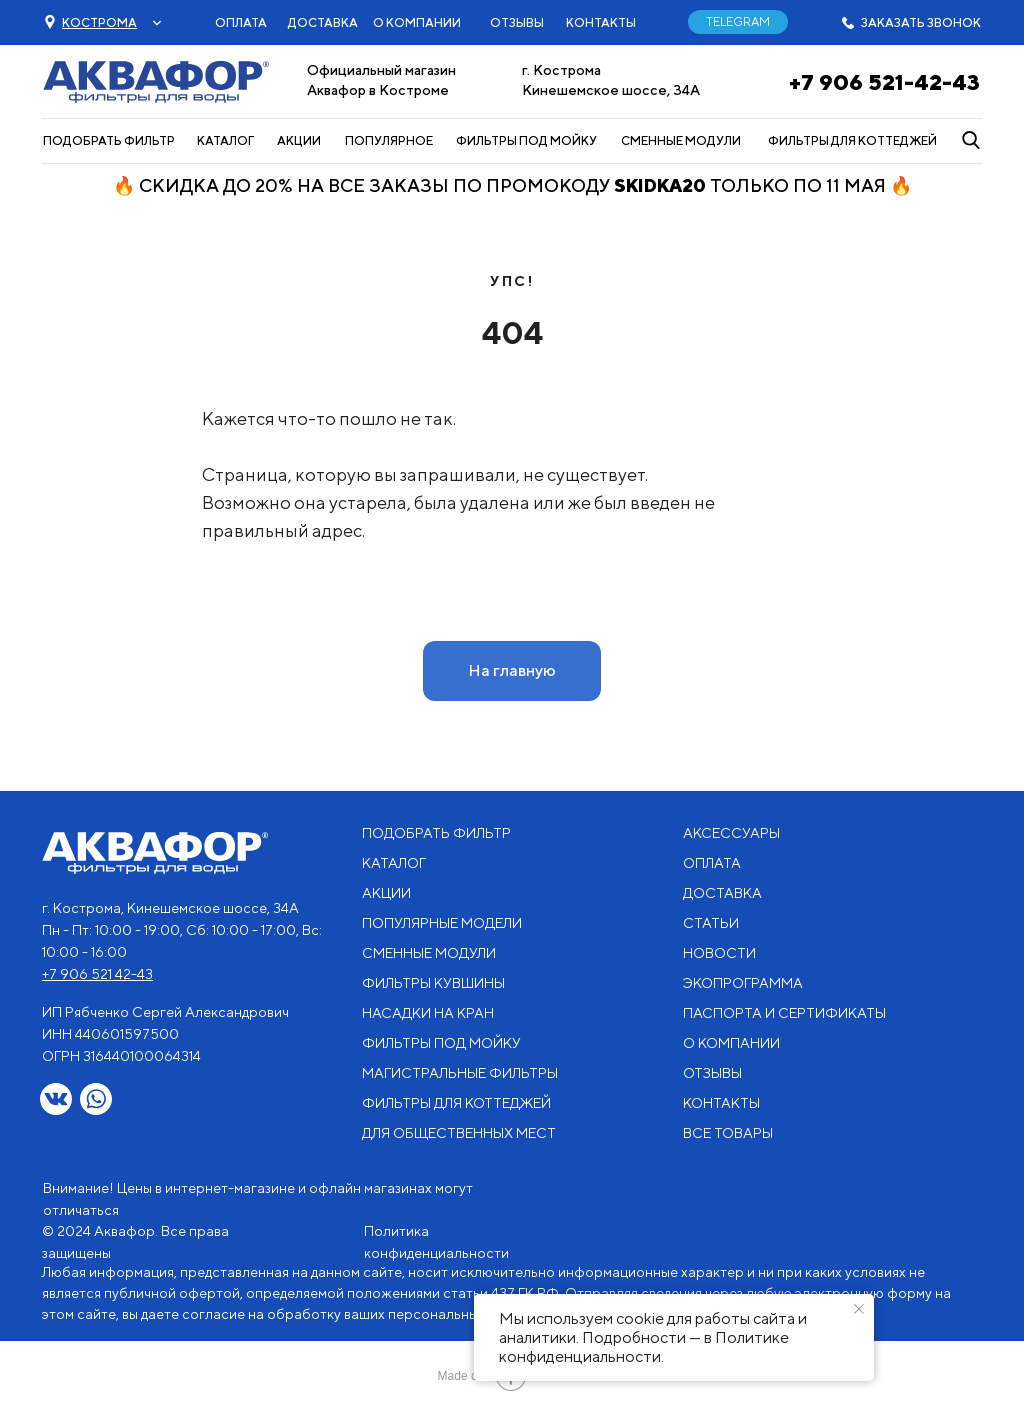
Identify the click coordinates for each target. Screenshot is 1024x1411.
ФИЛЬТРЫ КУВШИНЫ (433, 983)
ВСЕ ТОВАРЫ (728, 1133)
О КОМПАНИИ (417, 22)
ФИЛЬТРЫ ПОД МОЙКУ (526, 140)
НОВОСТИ (719, 953)
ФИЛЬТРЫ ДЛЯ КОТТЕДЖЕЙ (852, 140)
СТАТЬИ (711, 923)
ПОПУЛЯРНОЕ (389, 140)
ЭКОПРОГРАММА (743, 983)
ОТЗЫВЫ (517, 22)
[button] (99, 22)
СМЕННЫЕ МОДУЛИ (681, 140)
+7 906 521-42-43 (884, 82)
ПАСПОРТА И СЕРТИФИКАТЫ (784, 1013)
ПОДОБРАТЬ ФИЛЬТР (109, 140)
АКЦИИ (299, 140)
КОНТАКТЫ (601, 22)
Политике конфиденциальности (644, 1347)
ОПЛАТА (241, 22)
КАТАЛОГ (225, 140)
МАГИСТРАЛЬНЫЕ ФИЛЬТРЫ (460, 1073)
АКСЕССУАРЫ (731, 833)
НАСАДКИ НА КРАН (428, 1013)
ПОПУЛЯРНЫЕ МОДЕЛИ (442, 923)
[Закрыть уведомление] (859, 1309)
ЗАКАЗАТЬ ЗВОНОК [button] (921, 22)
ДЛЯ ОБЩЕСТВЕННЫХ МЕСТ (459, 1133)
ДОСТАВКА (323, 22)
